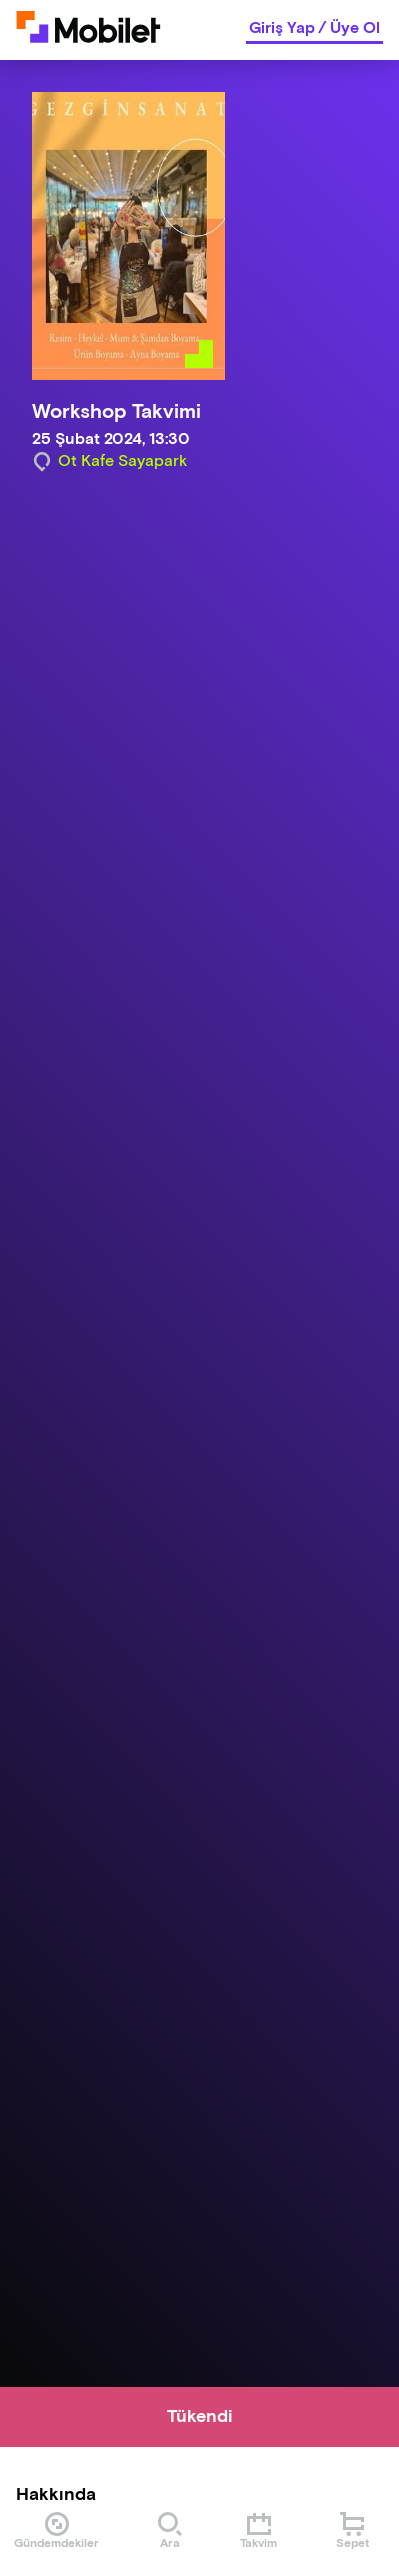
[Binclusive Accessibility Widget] (44, 2493)
